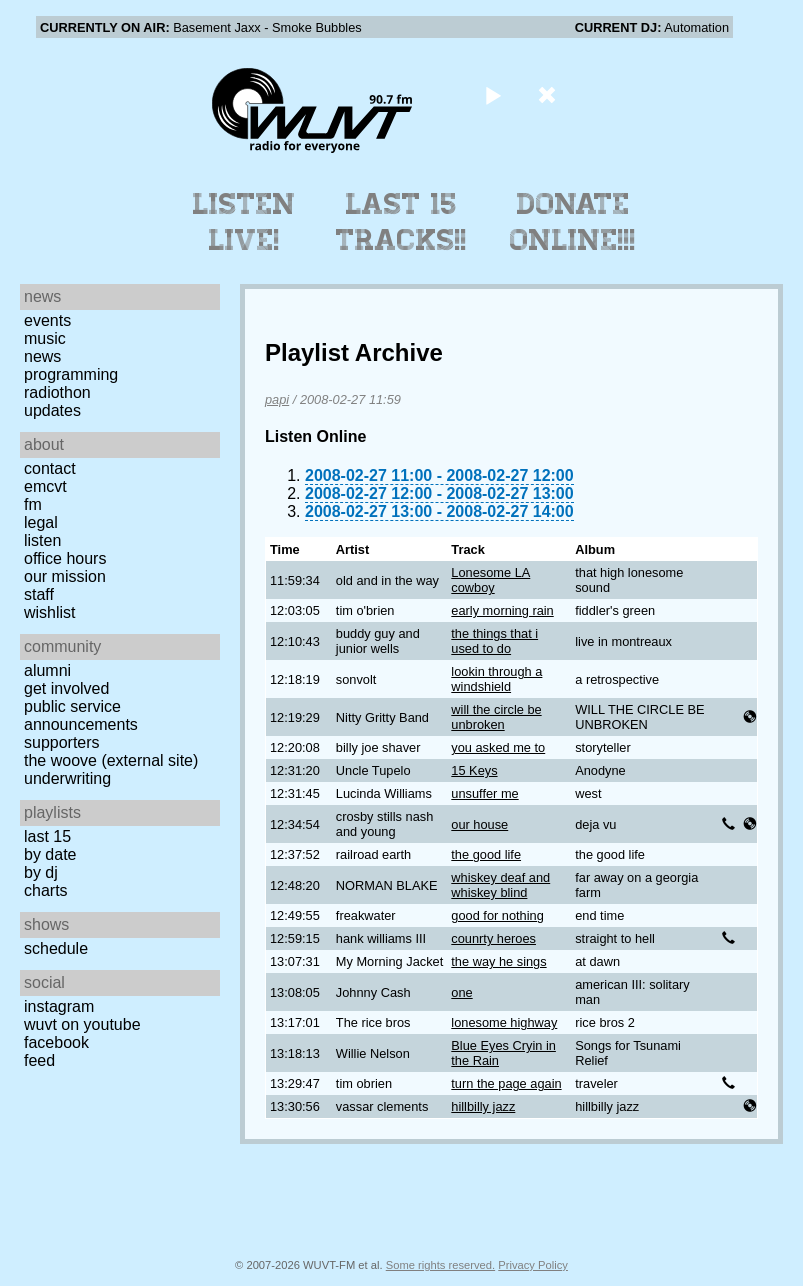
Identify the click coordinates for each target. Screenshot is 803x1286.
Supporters (62, 742)
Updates (52, 410)
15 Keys (474, 770)
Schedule (56, 948)
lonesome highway (504, 1022)
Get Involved (66, 688)
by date (50, 854)
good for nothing (497, 915)
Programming (71, 374)
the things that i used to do (494, 641)
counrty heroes (493, 938)
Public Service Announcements (81, 715)
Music (45, 338)
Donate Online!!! (573, 222)
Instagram (59, 1006)
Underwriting (67, 778)
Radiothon (57, 392)
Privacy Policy (533, 1265)
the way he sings (498, 961)
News (42, 356)
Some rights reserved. (440, 1265)
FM (33, 504)
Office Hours (65, 558)
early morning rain (502, 610)
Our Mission (65, 576)
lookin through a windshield (496, 679)
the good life (486, 854)
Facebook (56, 1042)
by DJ (41, 872)
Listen (42, 540)
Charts (46, 890)
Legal (41, 522)
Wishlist (50, 612)
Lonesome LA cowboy (490, 580)
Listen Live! (244, 222)
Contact (50, 468)
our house (479, 824)
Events (47, 320)
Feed (39, 1060)
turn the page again (506, 1083)
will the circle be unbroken (496, 717)
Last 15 (47, 836)
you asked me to (498, 747)
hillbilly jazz (483, 1106)
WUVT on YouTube (82, 1024)
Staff (39, 594)
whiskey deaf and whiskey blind (500, 885)
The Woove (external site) (111, 760)
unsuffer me (484, 793)
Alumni (47, 670)
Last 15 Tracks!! (401, 222)
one (461, 992)
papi (277, 399)
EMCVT (45, 486)
